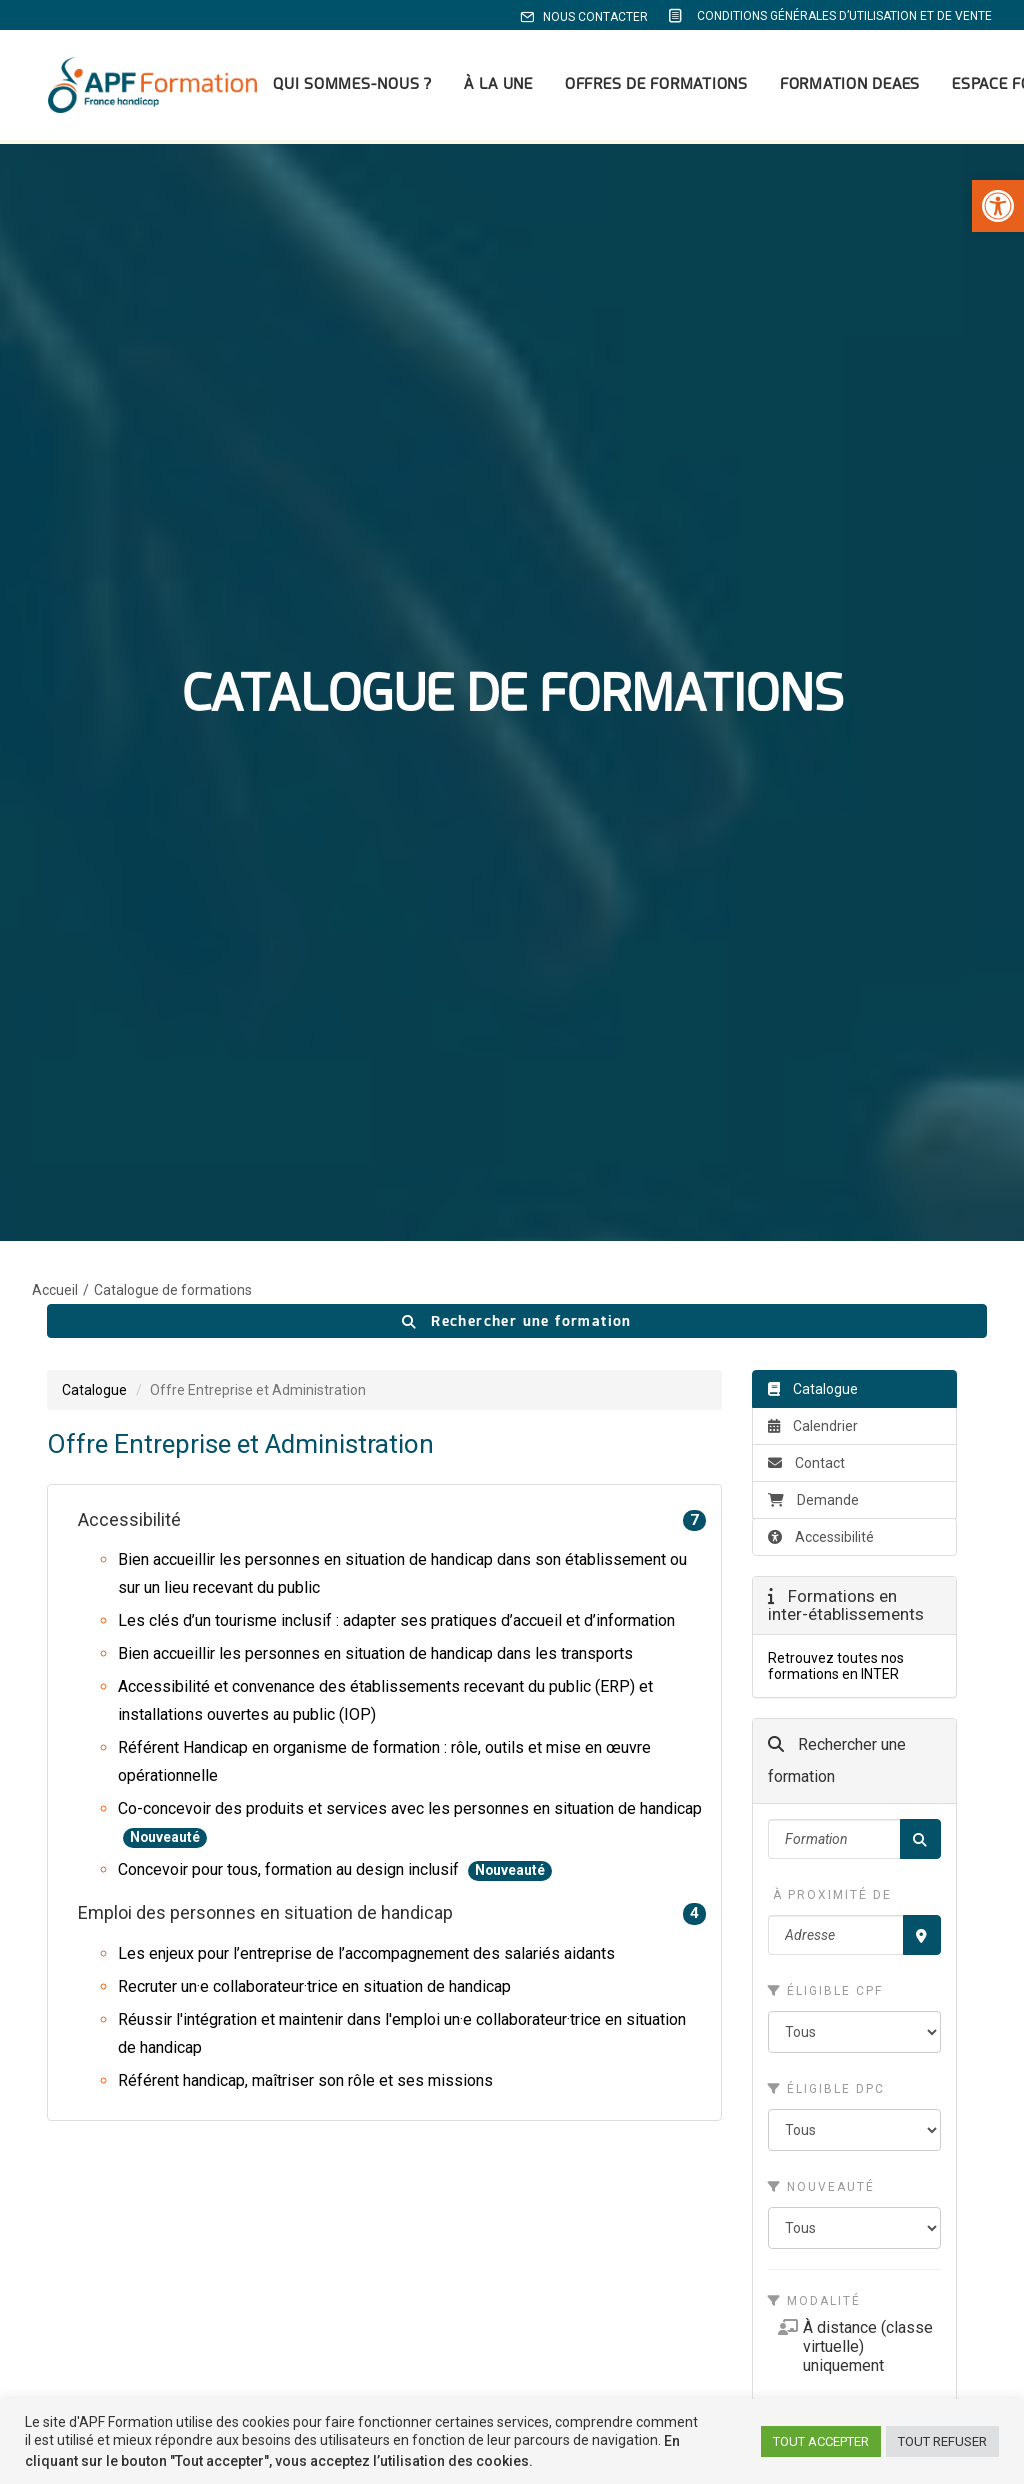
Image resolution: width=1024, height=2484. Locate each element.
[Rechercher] (920, 958)
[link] (998, 206)
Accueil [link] (55, 409)
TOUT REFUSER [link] (942, 2441)
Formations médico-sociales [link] (491, 2128)
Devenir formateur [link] (454, 2226)
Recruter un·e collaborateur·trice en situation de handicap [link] (314, 1105)
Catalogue (820, 1530)
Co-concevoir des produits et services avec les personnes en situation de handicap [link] (410, 927)
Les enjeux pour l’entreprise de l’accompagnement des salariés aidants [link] (366, 1072)
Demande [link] (813, 619)
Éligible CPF (825, 1110)
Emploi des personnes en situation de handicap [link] (392, 1032)
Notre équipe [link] (780, 2128)
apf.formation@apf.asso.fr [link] (157, 2198)
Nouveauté (821, 1306)
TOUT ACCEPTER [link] (821, 2441)
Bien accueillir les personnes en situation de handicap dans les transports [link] (375, 772)
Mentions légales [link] (794, 2251)
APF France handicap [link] (463, 2275)
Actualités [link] (426, 2202)
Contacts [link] (423, 2251)
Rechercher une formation (516, 440)
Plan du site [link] (776, 2275)
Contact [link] (806, 582)
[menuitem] (587, 17)
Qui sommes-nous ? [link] (337, 87)
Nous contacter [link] (584, 17)
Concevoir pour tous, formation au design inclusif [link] (290, 988)
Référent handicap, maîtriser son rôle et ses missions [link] (305, 1199)
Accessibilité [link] (392, 639)
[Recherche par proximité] (922, 1054)
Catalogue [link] (94, 509)
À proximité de (830, 1014)
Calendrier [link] (813, 545)
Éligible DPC (826, 1208)
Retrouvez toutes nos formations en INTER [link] (836, 785)
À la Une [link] (483, 87)
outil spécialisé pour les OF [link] (854, 1816)
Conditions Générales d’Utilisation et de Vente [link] (829, 16)
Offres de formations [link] (641, 87)
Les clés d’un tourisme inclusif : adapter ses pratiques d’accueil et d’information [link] (396, 739)
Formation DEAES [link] (835, 87)
